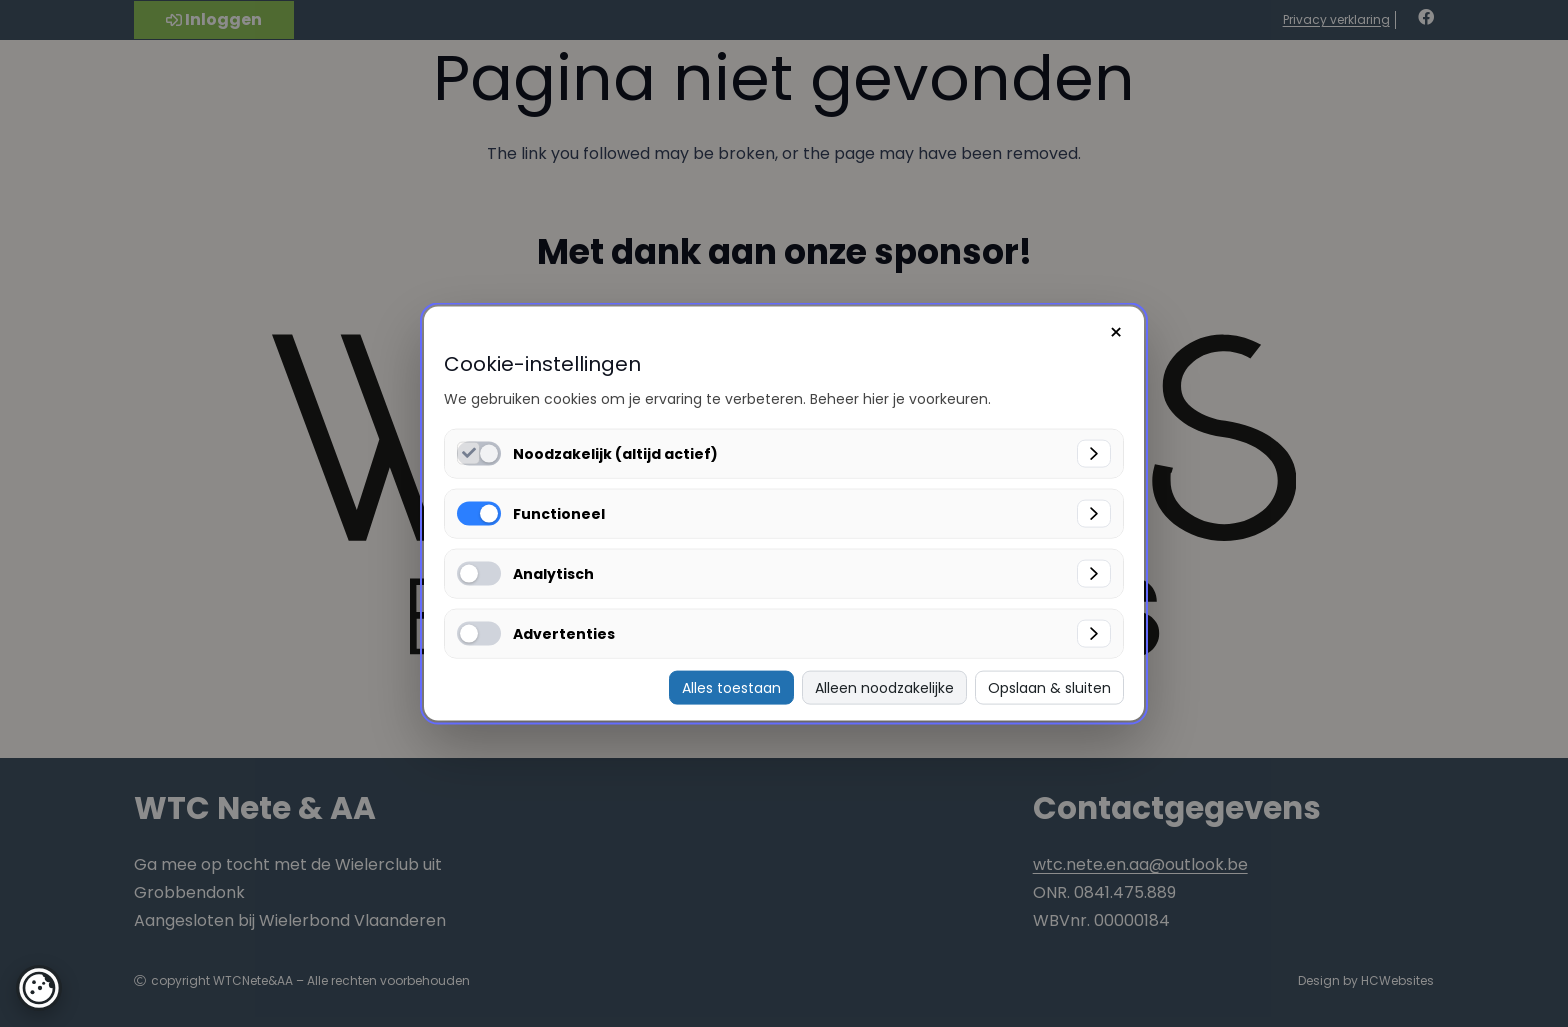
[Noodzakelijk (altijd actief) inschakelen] (468, 452)
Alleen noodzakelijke (884, 687)
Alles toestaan (731, 687)
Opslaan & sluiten (1049, 687)
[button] (39, 988)
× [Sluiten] (1116, 331)
